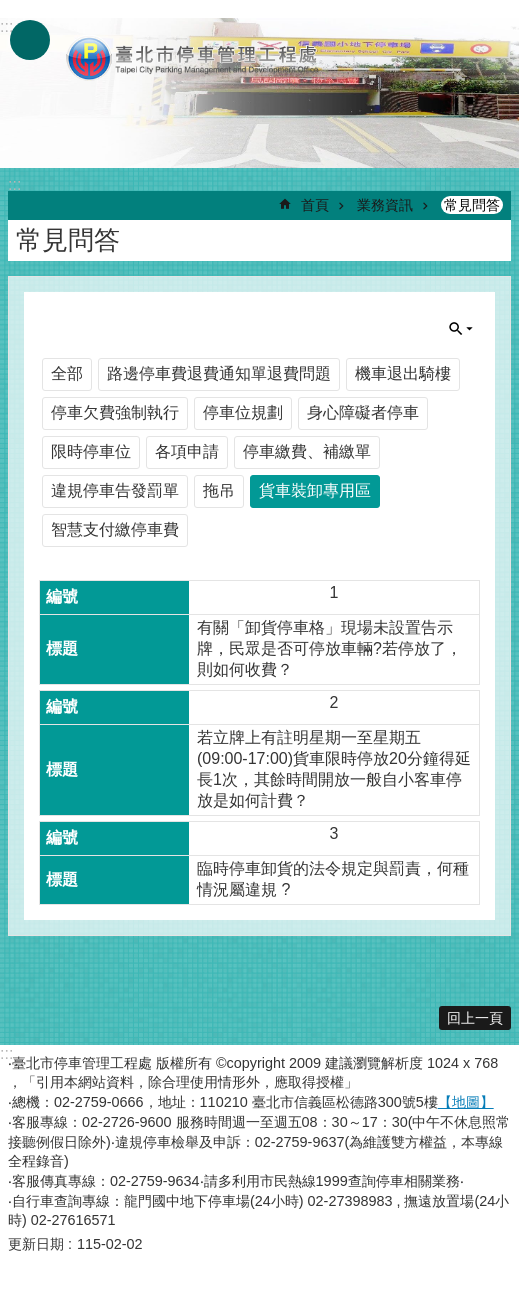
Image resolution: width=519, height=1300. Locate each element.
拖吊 (219, 490)
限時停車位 (91, 451)
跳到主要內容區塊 (10, 10)
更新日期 (36, 1244)
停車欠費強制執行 (115, 412)
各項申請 (187, 451)
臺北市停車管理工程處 (193, 58)
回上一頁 (475, 1018)
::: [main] (14, 184)
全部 (67, 373)
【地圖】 (466, 1102)
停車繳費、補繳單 (307, 451)
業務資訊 (385, 205)
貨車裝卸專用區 (315, 490)
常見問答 (472, 205)
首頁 (315, 205)
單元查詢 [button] (461, 329)
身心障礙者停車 (363, 412)
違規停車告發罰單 (115, 490)
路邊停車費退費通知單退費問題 (219, 373)
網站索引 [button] (30, 40)
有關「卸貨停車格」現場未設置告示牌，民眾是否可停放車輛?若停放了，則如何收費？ (329, 648)
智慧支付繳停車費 (115, 529)
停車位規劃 (243, 412)
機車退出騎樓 (403, 373)
